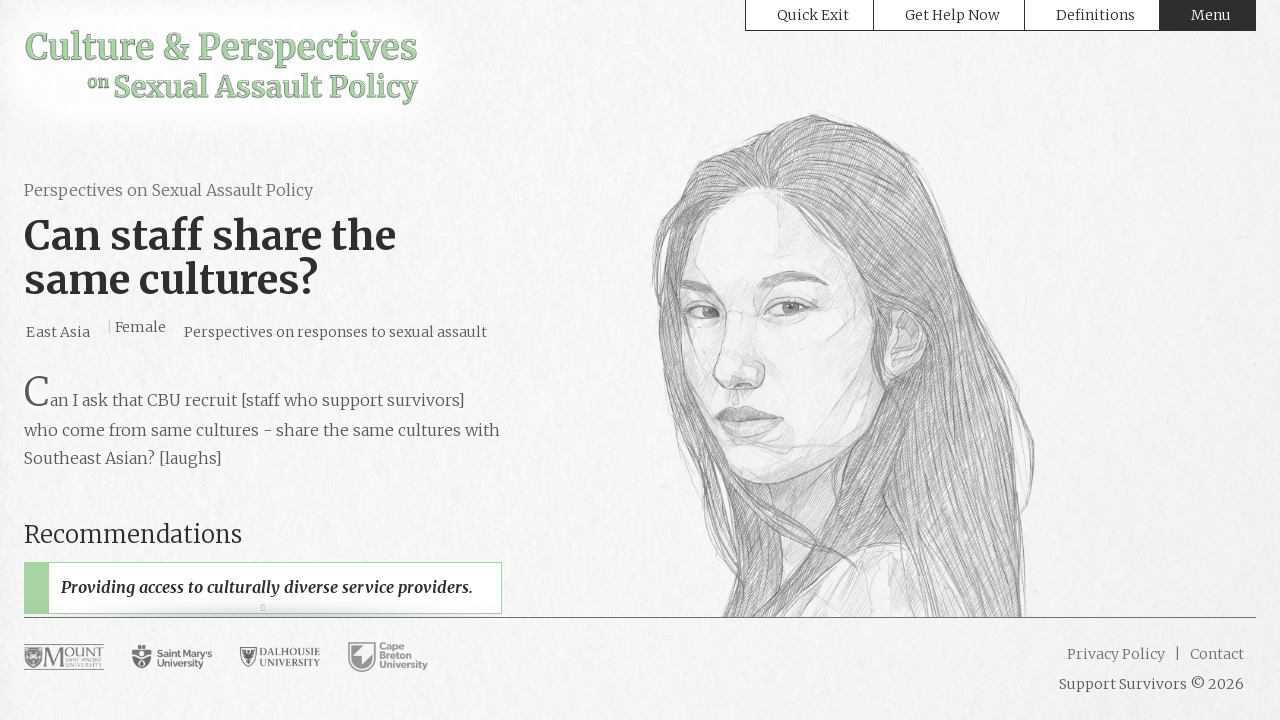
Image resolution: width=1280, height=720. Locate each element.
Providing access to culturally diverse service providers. (267, 587)
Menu (1211, 15)
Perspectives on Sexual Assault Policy (168, 190)
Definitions (1095, 15)
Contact (1215, 654)
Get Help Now (952, 15)
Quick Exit (813, 15)
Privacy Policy (1116, 654)
